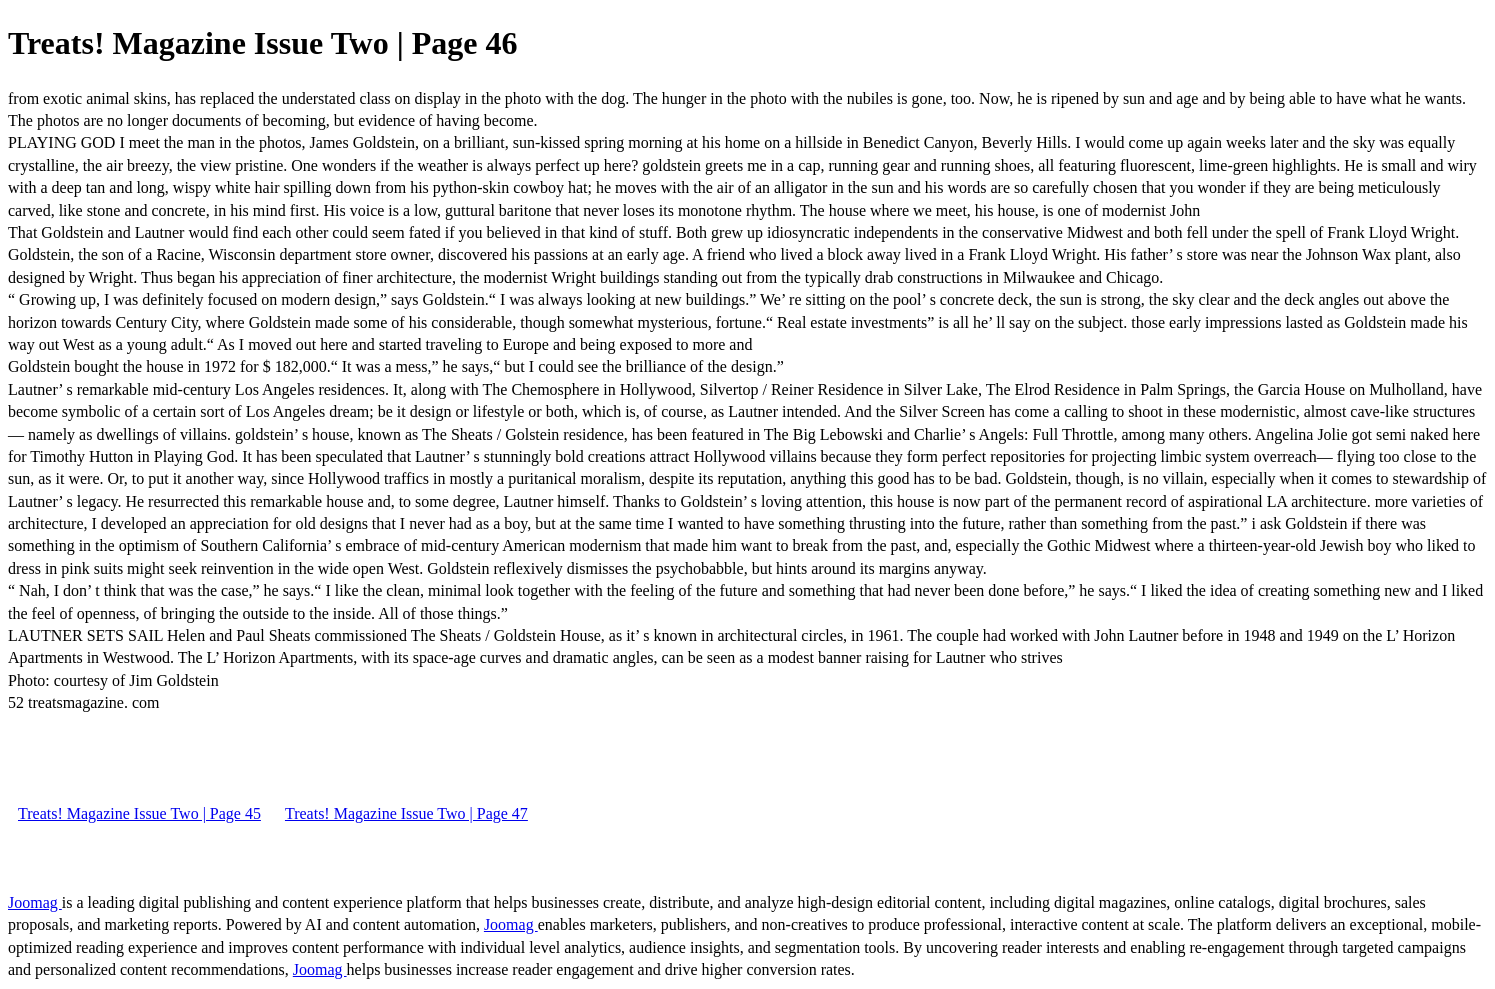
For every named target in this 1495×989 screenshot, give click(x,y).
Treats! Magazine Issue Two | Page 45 (139, 813)
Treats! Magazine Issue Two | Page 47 (406, 813)
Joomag (35, 902)
